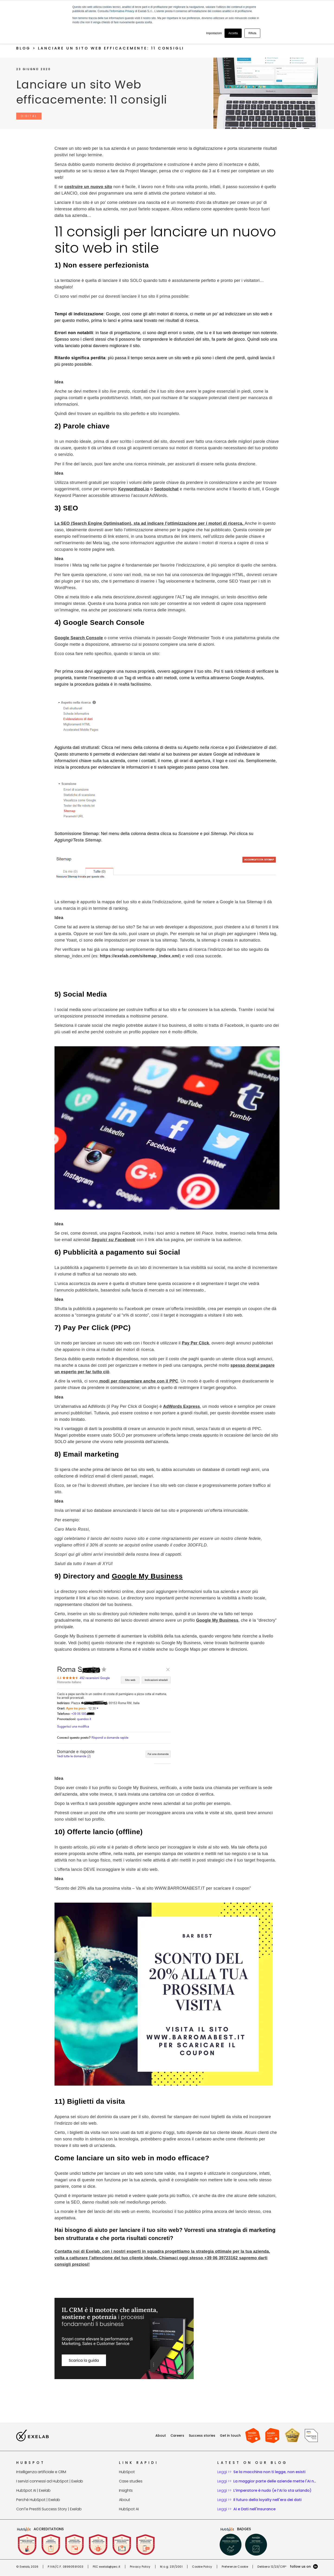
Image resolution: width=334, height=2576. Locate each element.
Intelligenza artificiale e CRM (41, 2472)
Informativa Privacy (122, 11)
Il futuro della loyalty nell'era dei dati (259, 2500)
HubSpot (127, 2472)
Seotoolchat (166, 489)
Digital (29, 116)
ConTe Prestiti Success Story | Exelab (49, 2509)
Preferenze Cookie (235, 2566)
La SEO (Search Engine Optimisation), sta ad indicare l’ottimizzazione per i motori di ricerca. (150, 523)
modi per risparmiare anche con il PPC (138, 1381)
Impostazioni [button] (214, 33)
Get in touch (230, 2435)
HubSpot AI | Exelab (33, 2490)
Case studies (130, 2481)
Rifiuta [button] (252, 33)
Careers (177, 2435)
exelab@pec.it (109, 2567)
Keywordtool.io (133, 489)
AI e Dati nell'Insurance (246, 2509)
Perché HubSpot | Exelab (38, 2500)
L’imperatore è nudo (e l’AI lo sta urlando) (264, 2490)
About (160, 2435)
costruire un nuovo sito (88, 186)
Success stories (202, 2435)
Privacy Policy (140, 2566)
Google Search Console (79, 638)
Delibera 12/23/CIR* (272, 2566)
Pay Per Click (195, 1343)
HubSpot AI (129, 2509)
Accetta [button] (233, 33)
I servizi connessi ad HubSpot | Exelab (49, 2481)
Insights (126, 2490)
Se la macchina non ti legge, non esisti (261, 2472)
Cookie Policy (202, 2566)
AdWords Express (181, 1406)
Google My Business (147, 1576)
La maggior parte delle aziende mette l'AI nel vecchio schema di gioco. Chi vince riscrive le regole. (267, 2481)
